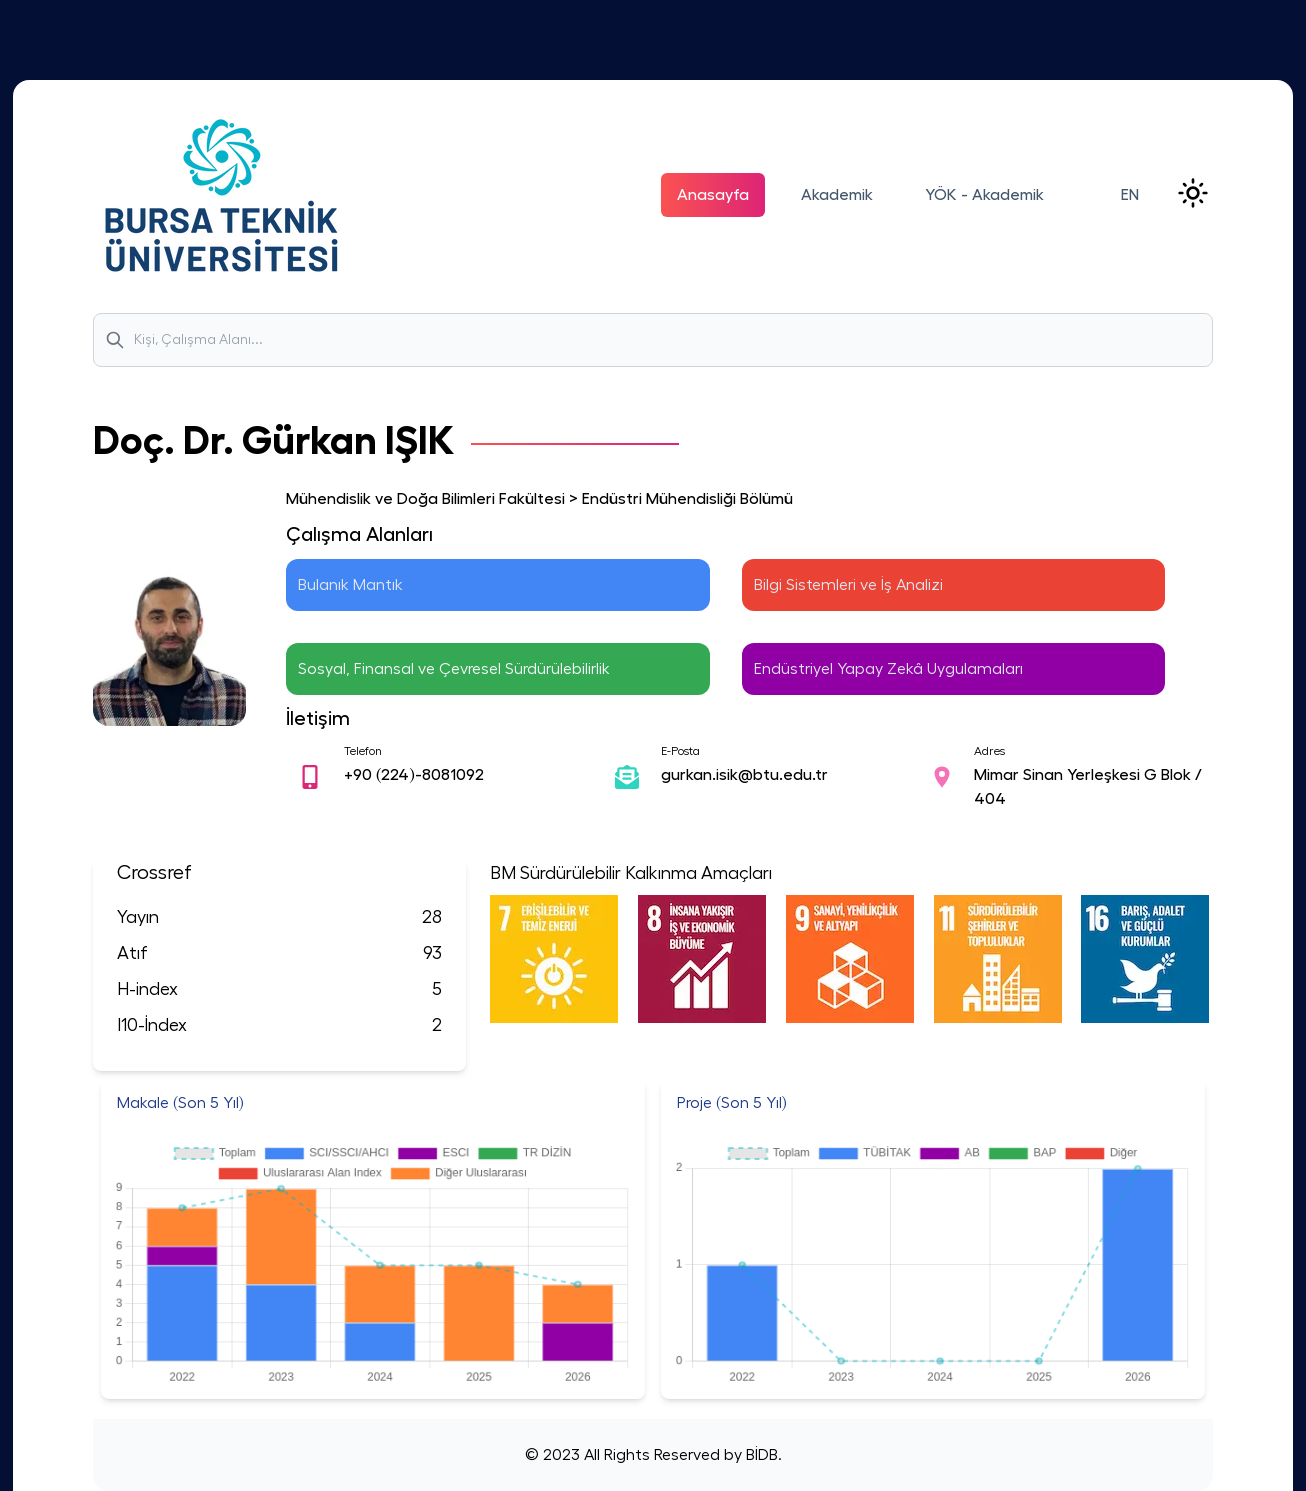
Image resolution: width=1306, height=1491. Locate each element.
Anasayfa (713, 195)
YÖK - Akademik (984, 195)
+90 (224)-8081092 (414, 775)
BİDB (760, 1455)
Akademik (837, 195)
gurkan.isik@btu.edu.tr (744, 775)
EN (1130, 195)
